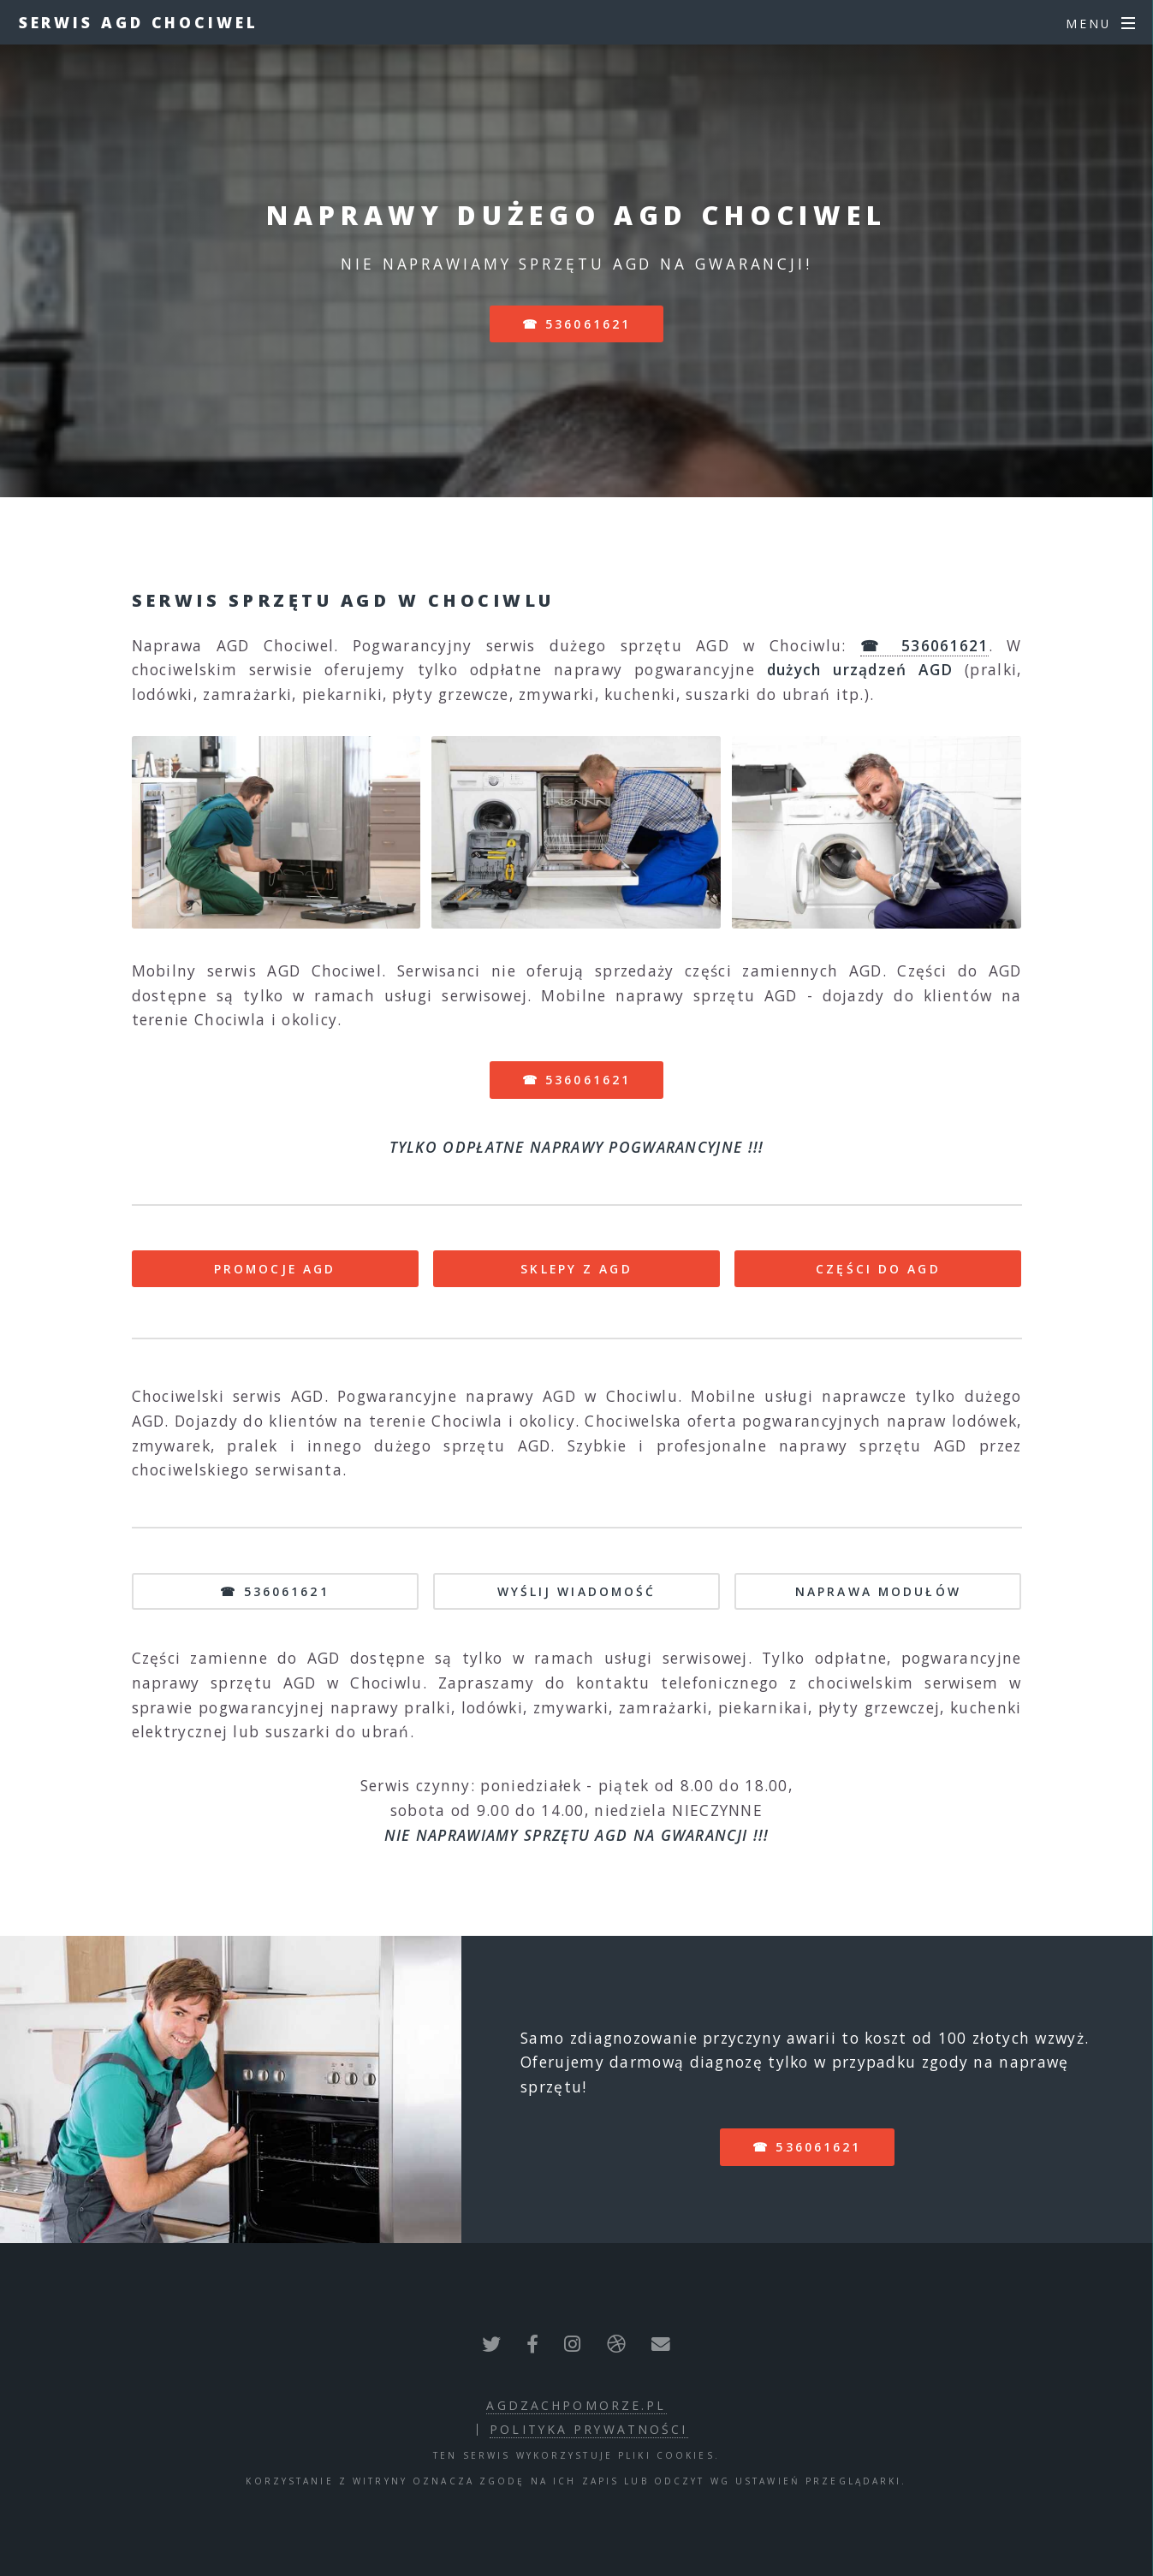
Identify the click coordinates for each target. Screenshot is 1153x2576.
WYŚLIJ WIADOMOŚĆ (577, 1591)
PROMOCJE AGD (275, 1269)
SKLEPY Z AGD (576, 1269)
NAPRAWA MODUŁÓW (878, 1591)
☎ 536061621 (576, 324)
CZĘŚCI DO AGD (878, 1269)
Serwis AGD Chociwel (139, 22)
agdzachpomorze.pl (576, 2405)
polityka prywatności (588, 2429)
